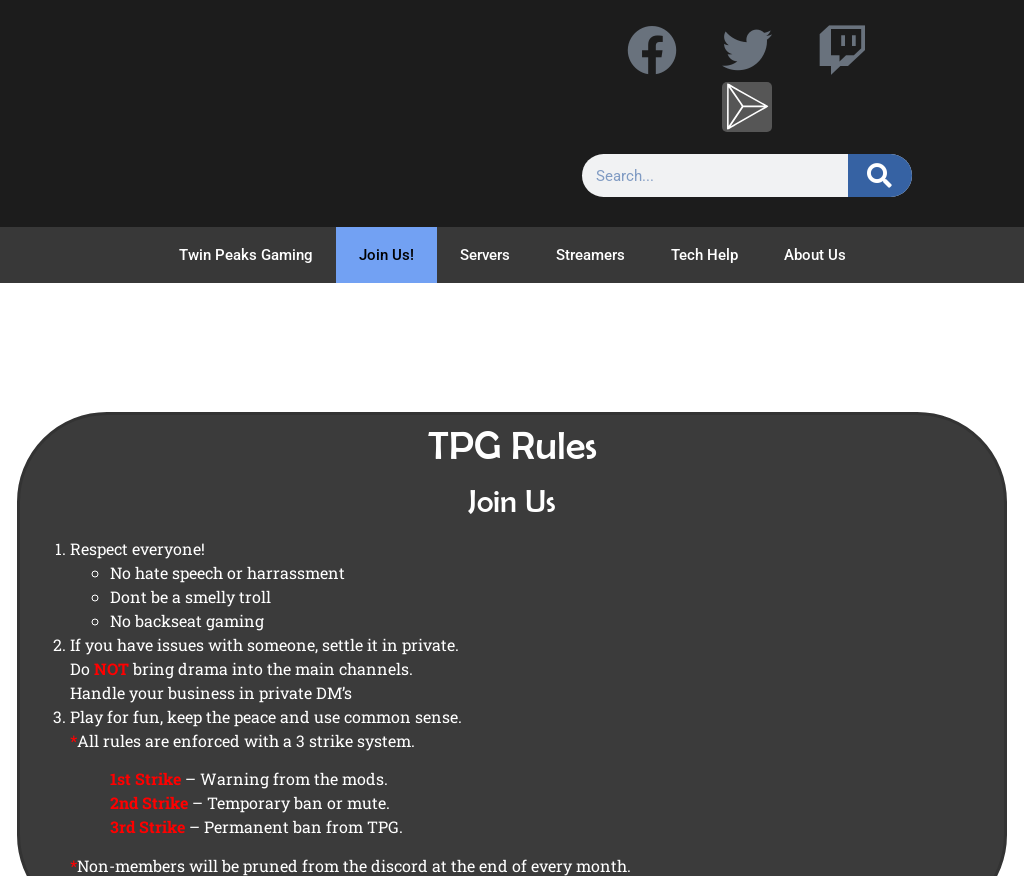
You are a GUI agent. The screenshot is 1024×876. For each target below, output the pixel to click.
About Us (815, 255)
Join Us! (386, 255)
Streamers (590, 255)
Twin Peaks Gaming (246, 255)
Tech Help (704, 255)
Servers (485, 255)
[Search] (880, 175)
